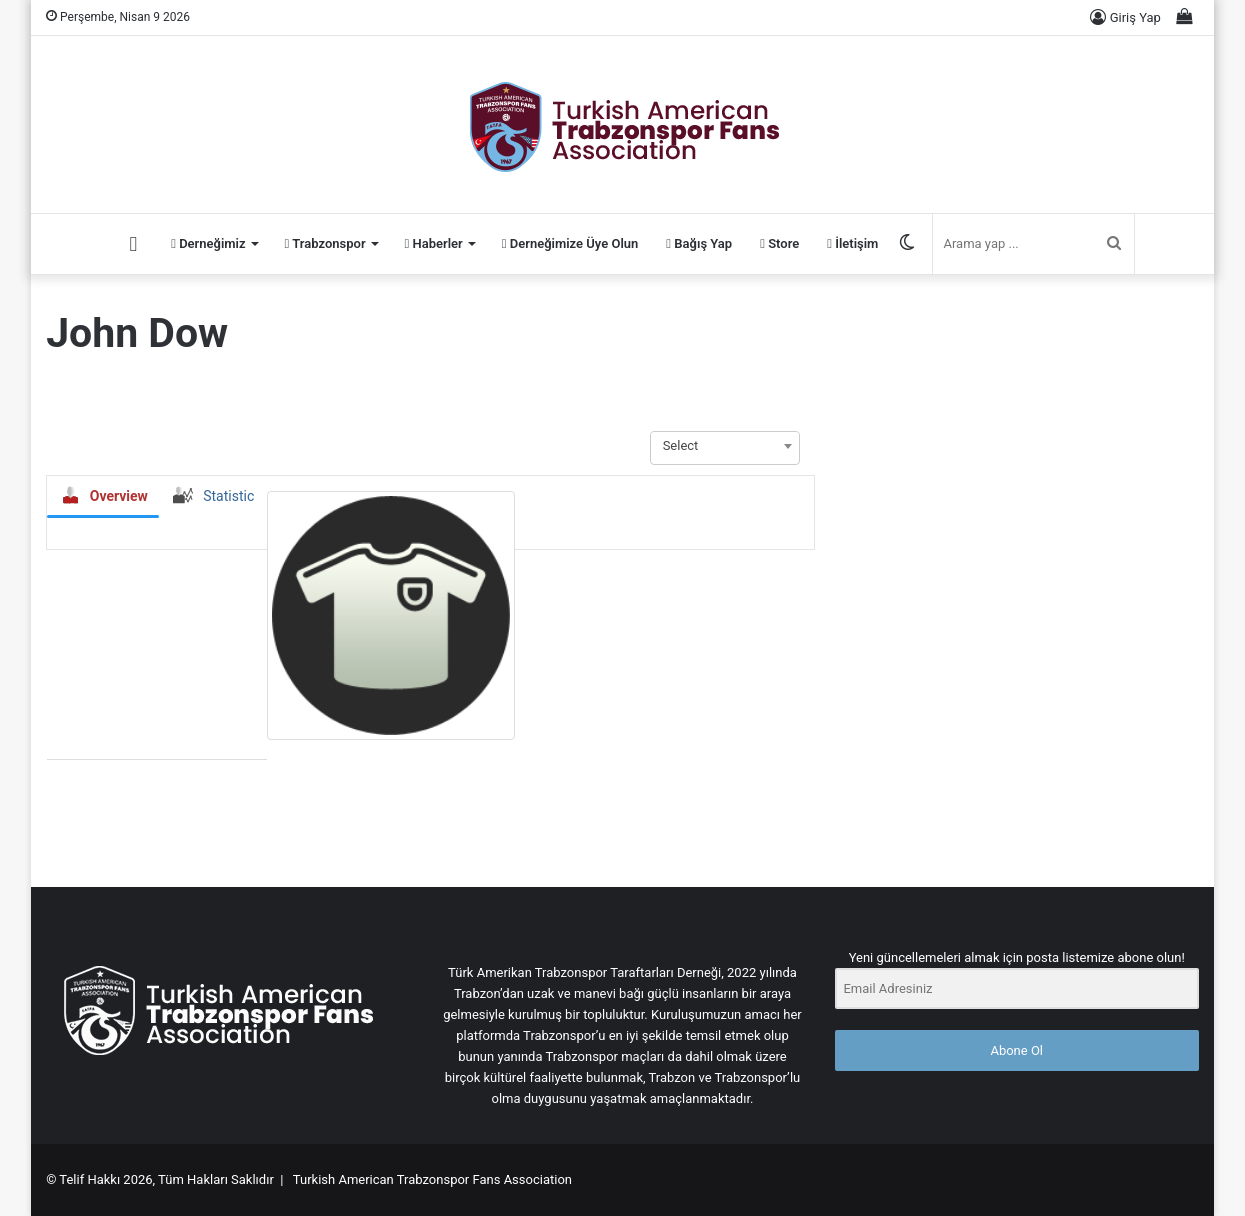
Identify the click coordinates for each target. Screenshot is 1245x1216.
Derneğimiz (208, 243)
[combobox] (725, 446)
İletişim (852, 243)
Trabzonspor (325, 243)
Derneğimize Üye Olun (570, 243)
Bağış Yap (699, 243)
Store (779, 243)
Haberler (434, 243)
